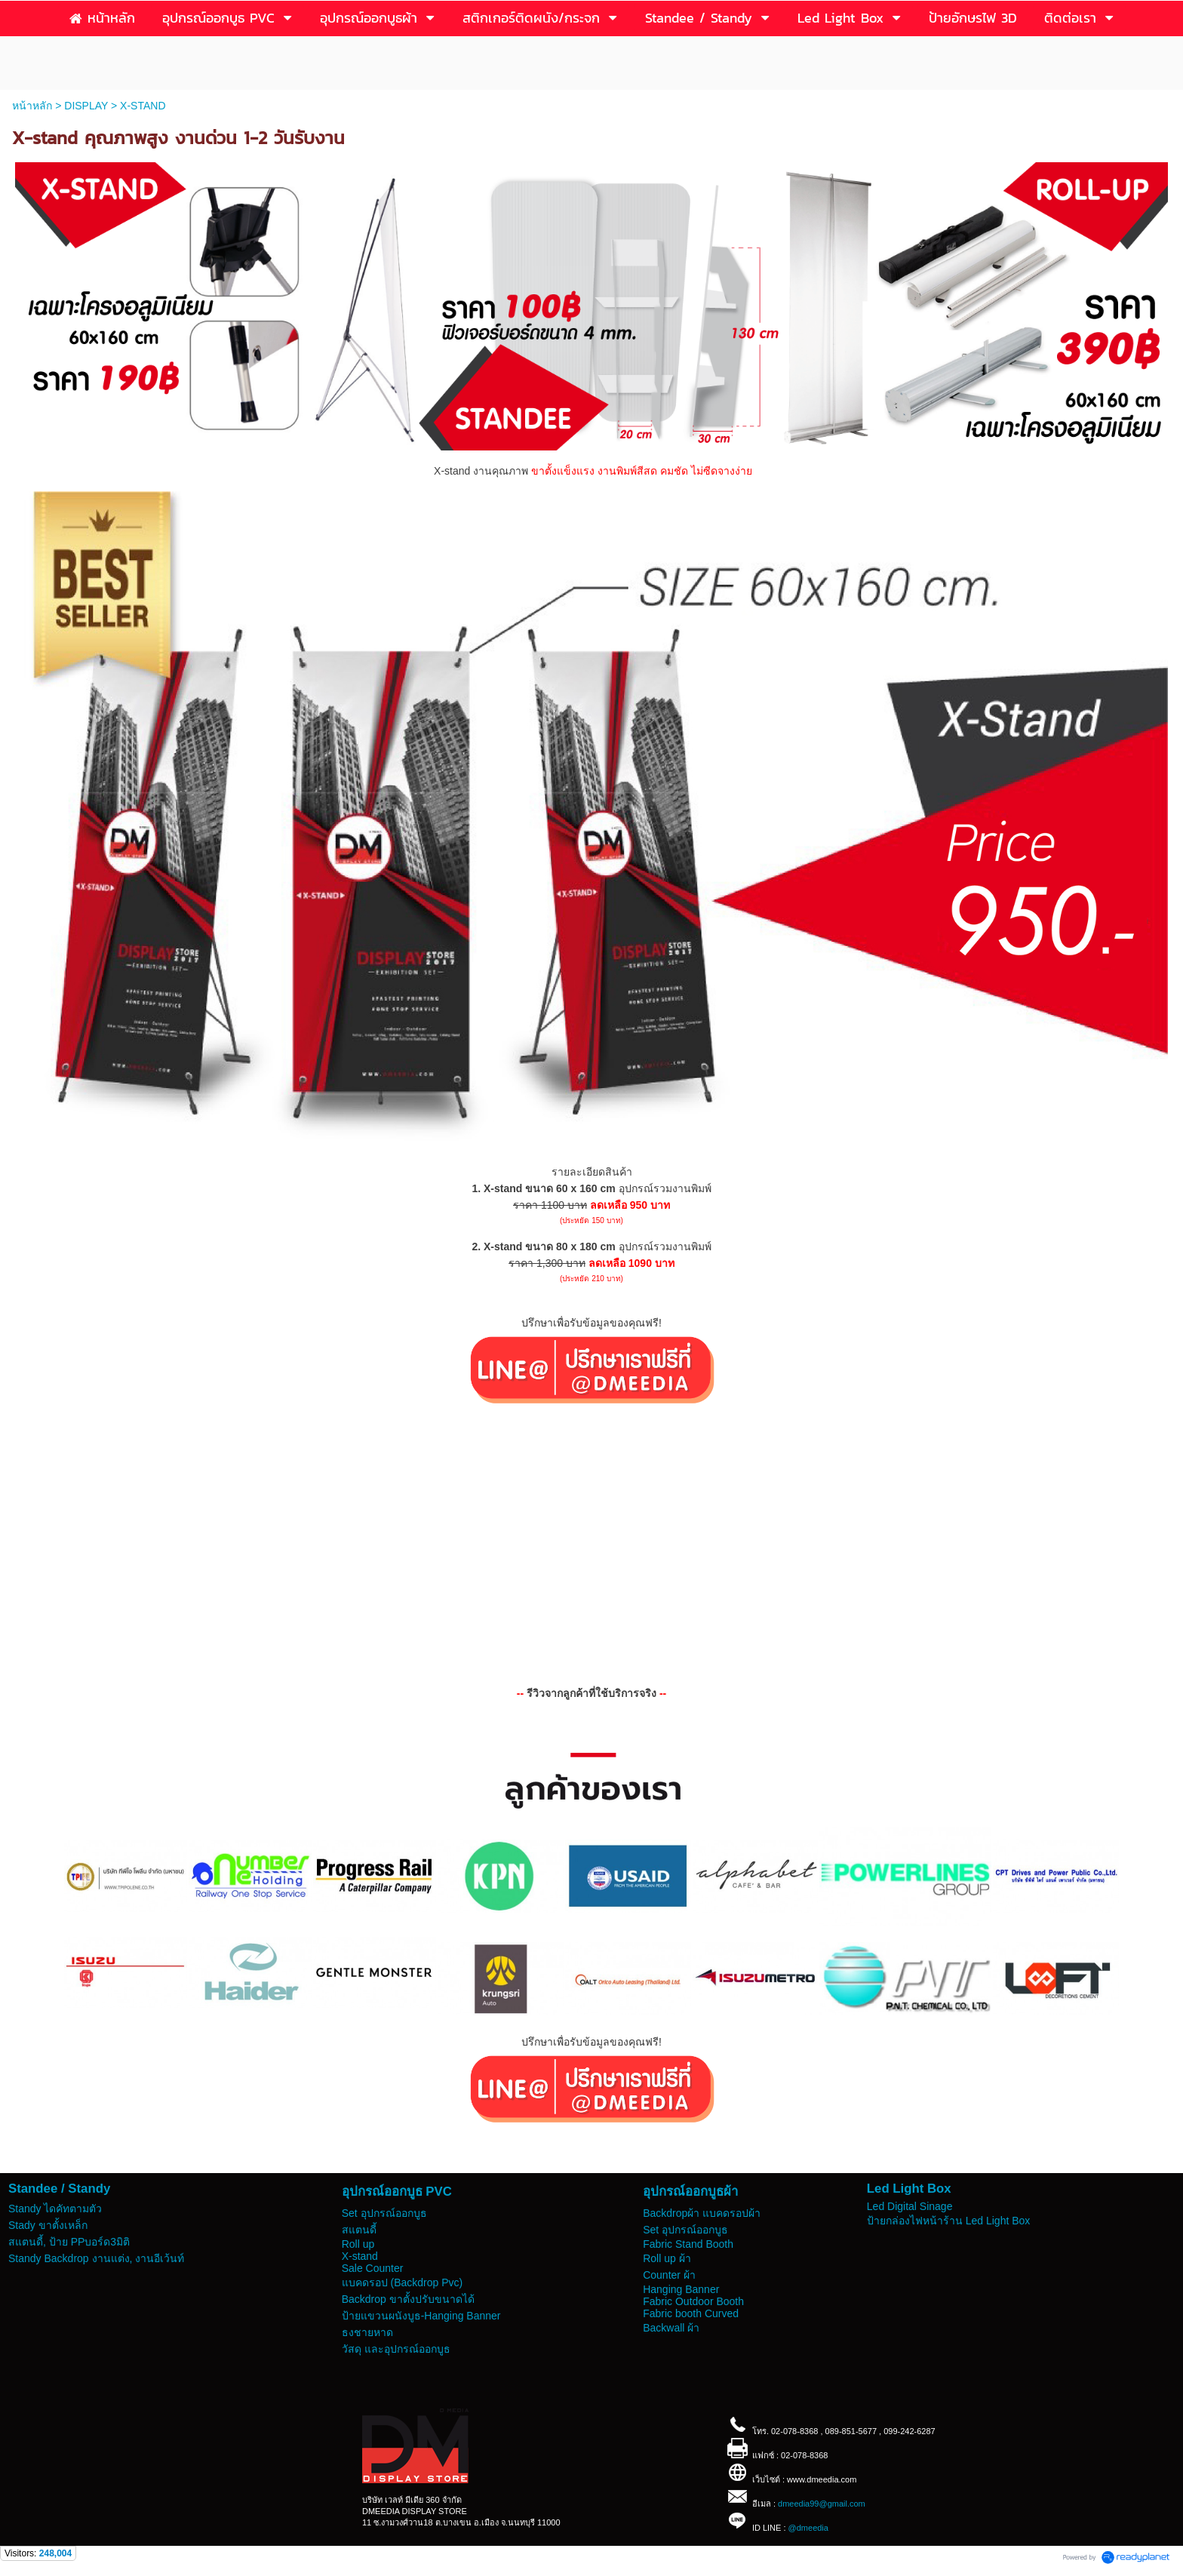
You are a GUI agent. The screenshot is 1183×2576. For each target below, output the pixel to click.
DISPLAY (86, 106)
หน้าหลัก (32, 106)
